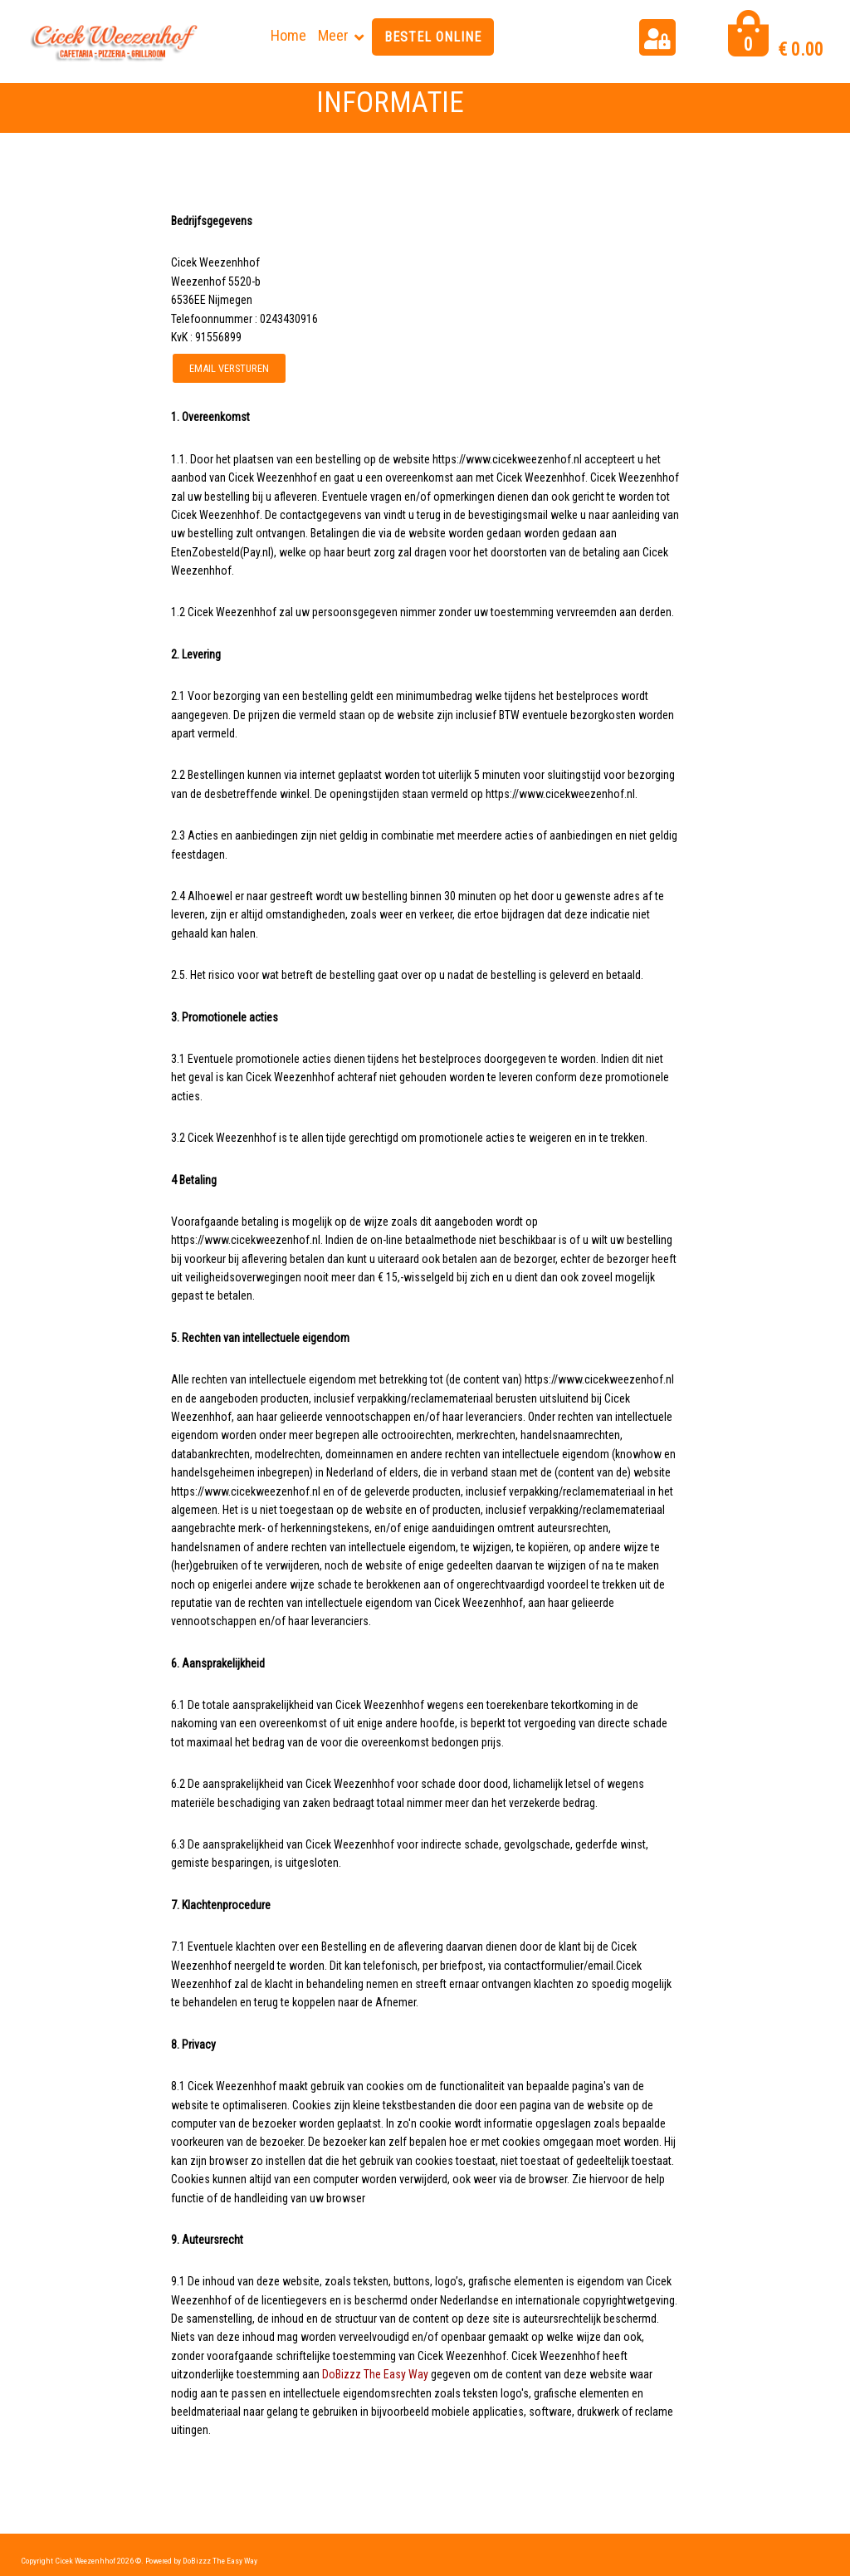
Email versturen (229, 368)
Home (288, 35)
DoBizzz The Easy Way (375, 2374)
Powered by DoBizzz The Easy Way (201, 2560)
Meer (333, 35)
